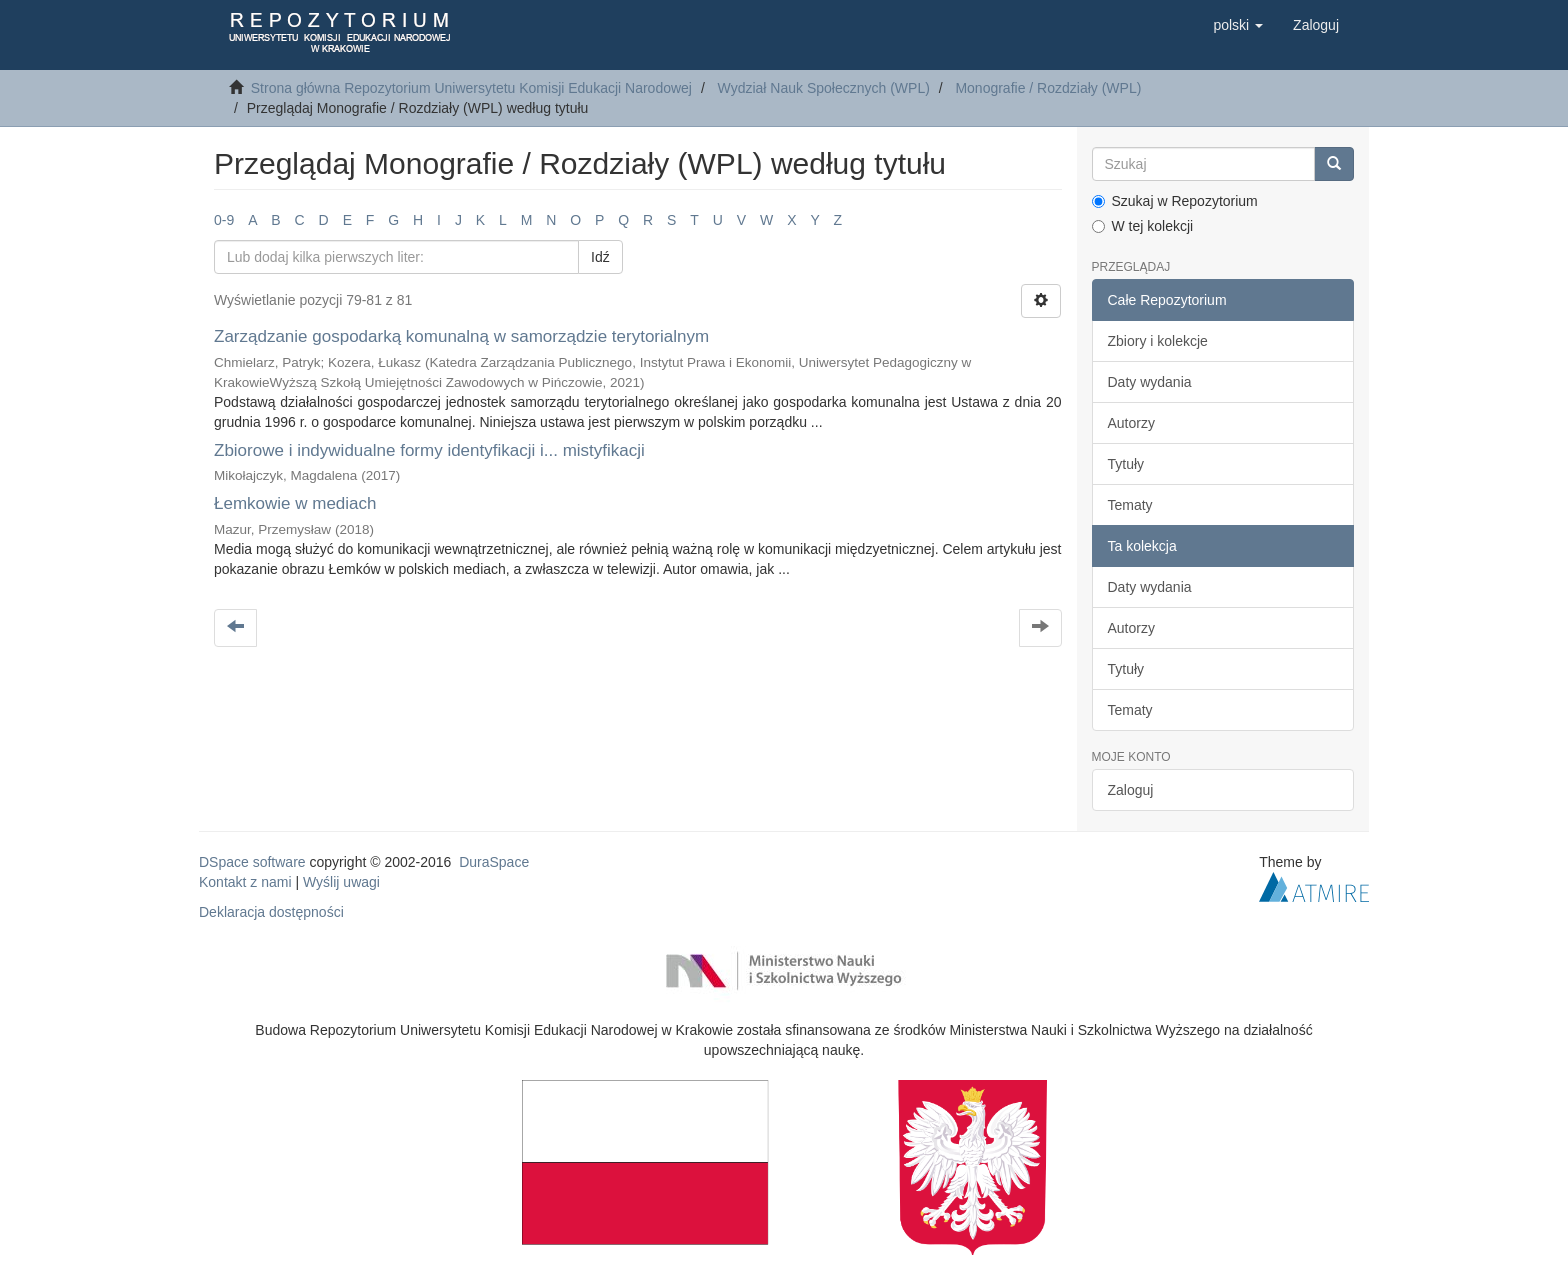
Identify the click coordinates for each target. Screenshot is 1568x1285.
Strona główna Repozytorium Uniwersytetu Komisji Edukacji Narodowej (471, 88)
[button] (1238, 25)
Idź (600, 257)
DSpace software (252, 862)
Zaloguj (1131, 790)
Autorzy (1131, 423)
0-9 (224, 220)
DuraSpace (494, 862)
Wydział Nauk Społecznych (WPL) (824, 88)
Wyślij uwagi (341, 882)
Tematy (1130, 505)
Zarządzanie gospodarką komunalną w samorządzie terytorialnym (461, 336)
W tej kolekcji (1143, 226)
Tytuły (1126, 464)
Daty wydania (1150, 382)
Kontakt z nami (245, 882)
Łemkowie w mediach (295, 503)
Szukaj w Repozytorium (1175, 201)
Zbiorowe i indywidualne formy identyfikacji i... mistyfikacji (429, 450)
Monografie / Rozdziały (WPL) (1048, 88)
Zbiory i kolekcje (1158, 341)
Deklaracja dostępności (271, 912)
